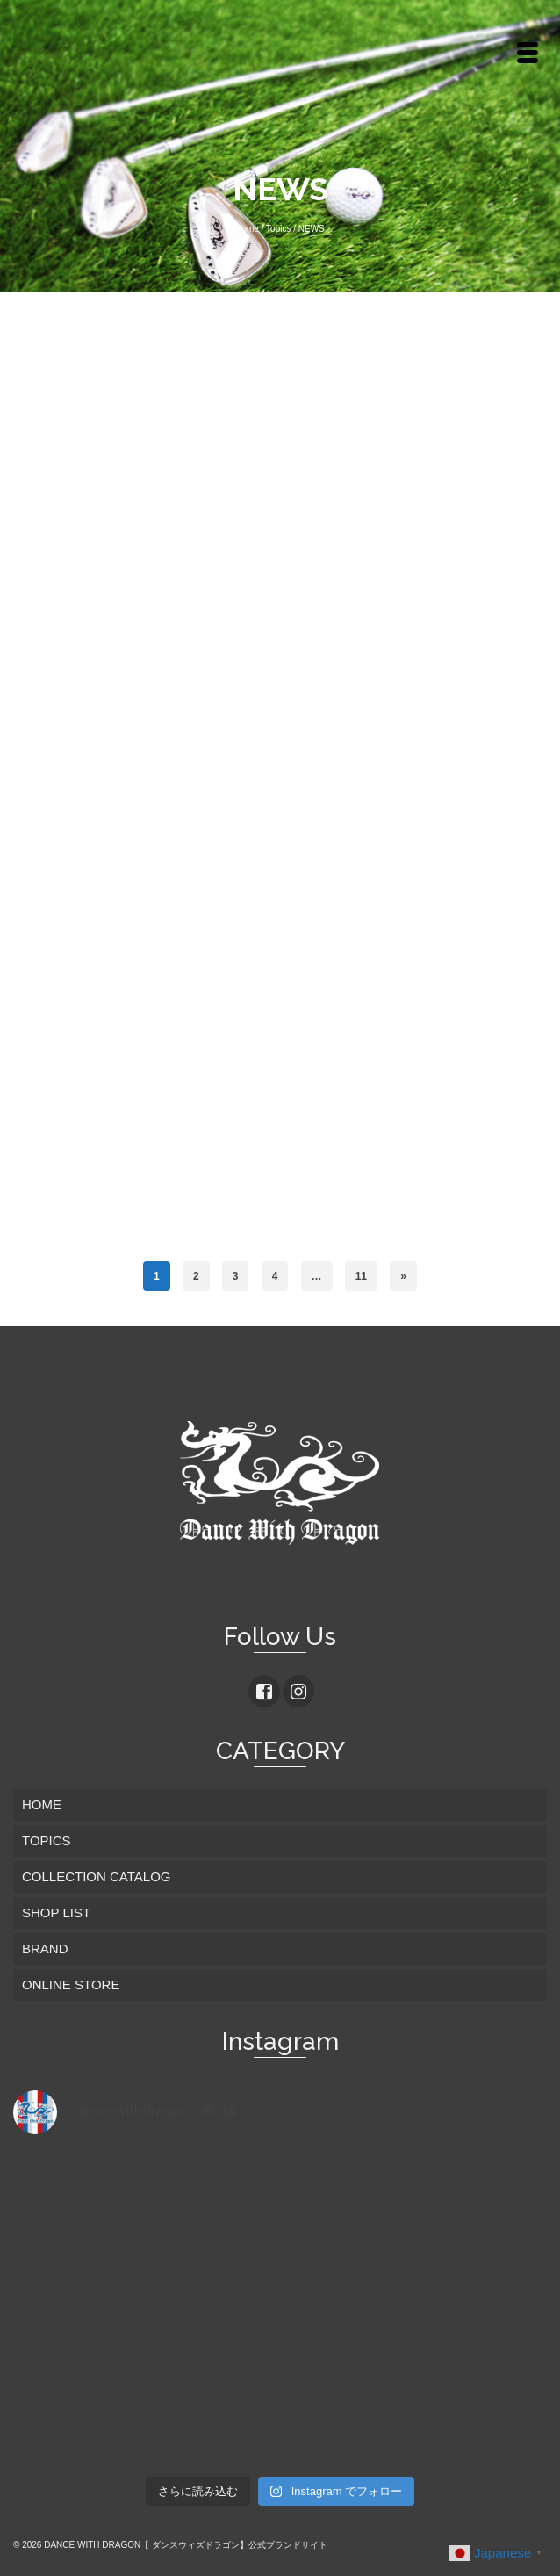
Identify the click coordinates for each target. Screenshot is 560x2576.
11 (361, 1276)
